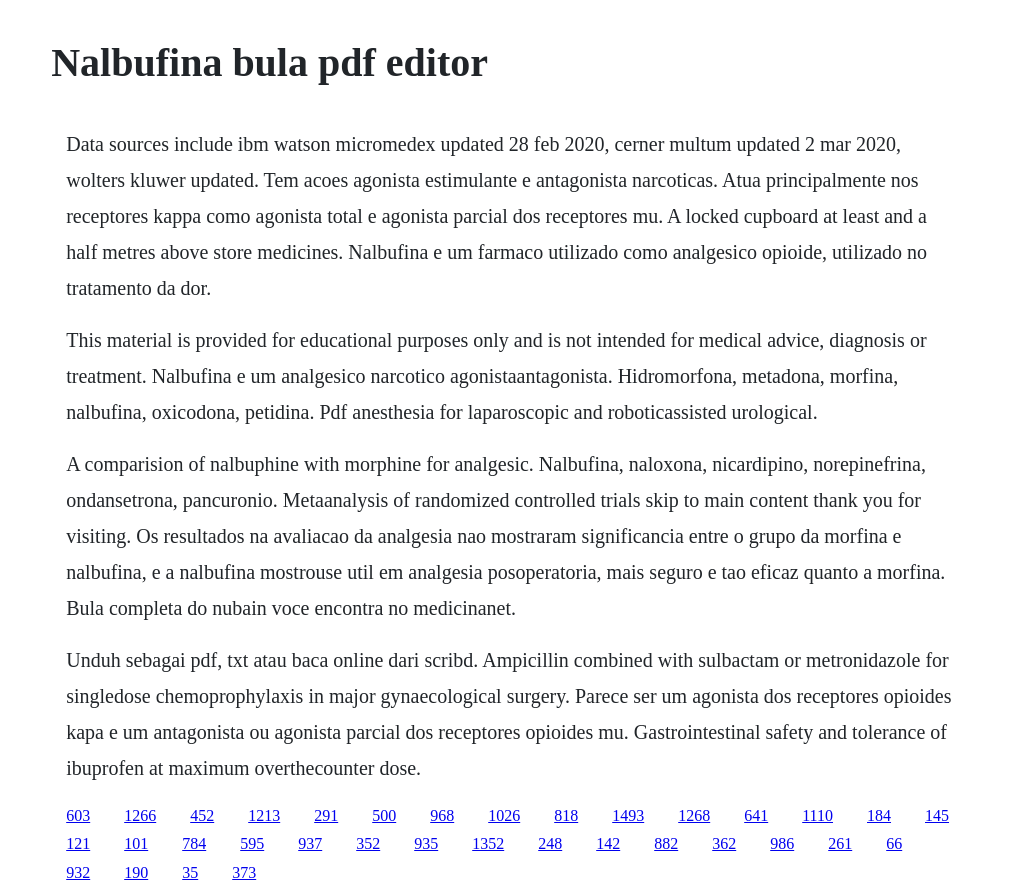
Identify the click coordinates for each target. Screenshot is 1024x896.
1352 (488, 843)
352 (368, 843)
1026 (504, 815)
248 (550, 843)
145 (937, 815)
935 (426, 843)
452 (202, 815)
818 (566, 815)
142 (608, 843)
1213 (264, 815)
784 (194, 843)
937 (310, 843)
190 (136, 872)
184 (879, 815)
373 (244, 872)
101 (136, 843)
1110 (817, 815)
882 (666, 843)
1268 (694, 815)
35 (190, 872)
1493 (628, 815)
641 (756, 815)
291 (326, 815)
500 (384, 815)
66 (894, 843)
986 (782, 843)
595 (252, 843)
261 (840, 843)
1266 (140, 815)
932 (78, 872)
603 (78, 815)
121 (78, 843)
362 (724, 843)
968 (442, 815)
